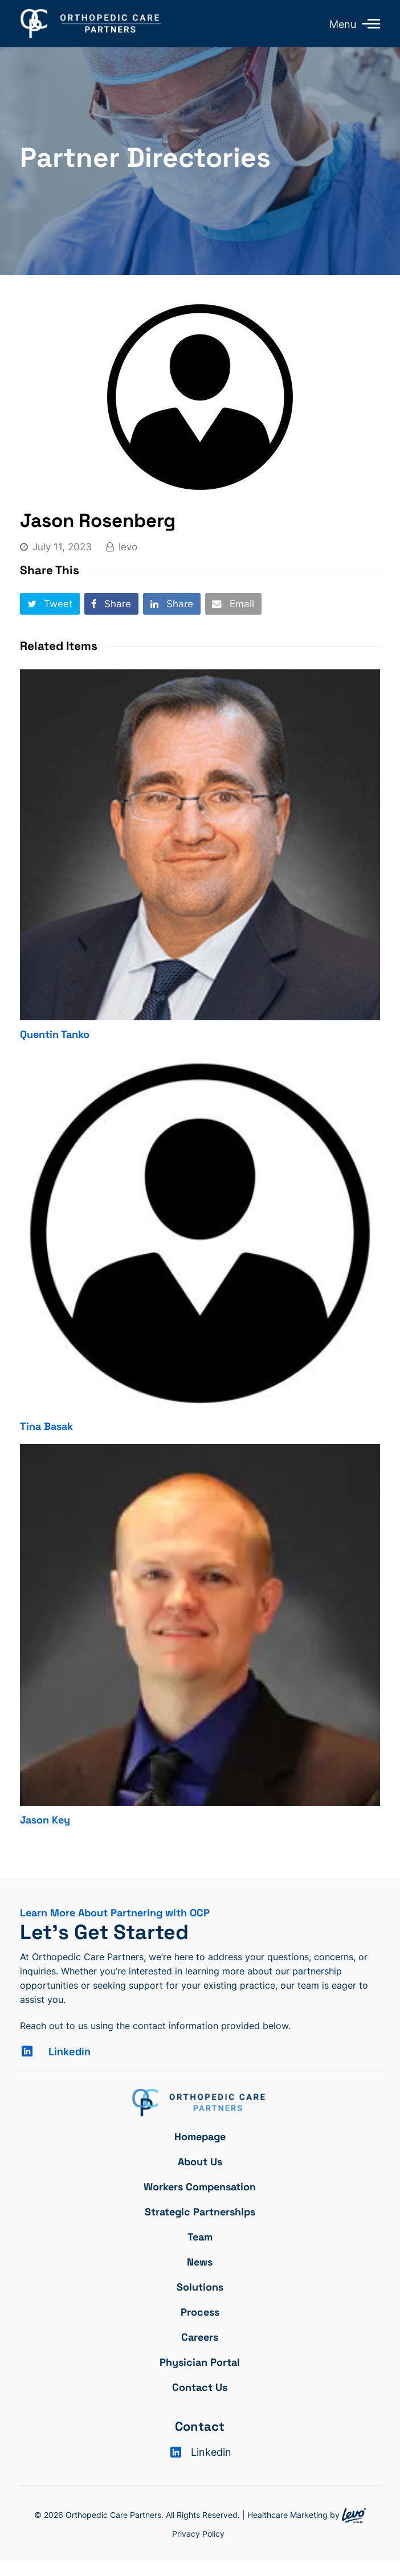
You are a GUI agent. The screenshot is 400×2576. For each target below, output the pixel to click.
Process (200, 2312)
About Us (200, 2161)
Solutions (200, 2286)
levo (128, 547)
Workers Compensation (200, 2186)
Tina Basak (46, 1426)
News (200, 2261)
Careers (199, 2337)
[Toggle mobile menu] (368, 23)
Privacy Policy (198, 2533)
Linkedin (69, 2052)
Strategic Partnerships (200, 2211)
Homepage (200, 2136)
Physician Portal (200, 2362)
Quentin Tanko (54, 1034)
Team (200, 2236)
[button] (49, 604)
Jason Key (45, 1819)
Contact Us (199, 2387)
